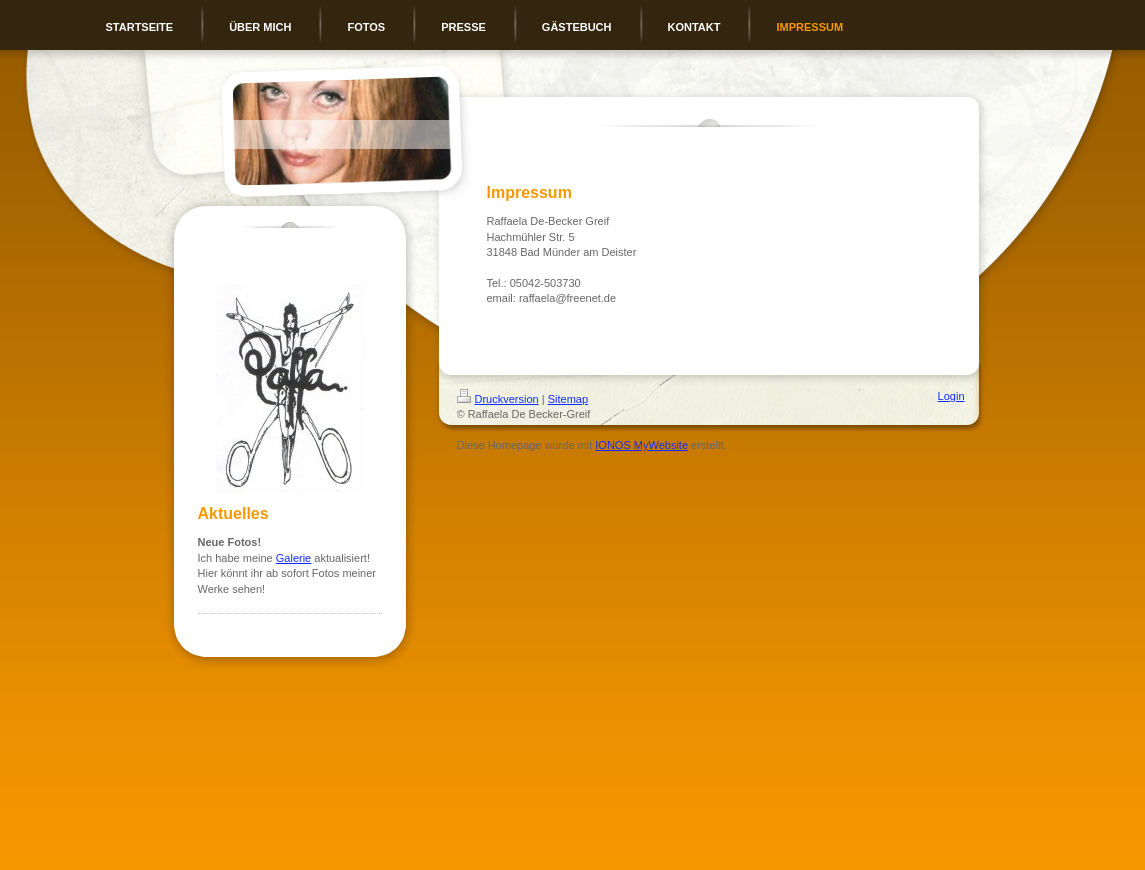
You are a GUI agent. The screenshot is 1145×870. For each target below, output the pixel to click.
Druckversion (498, 399)
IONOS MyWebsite (641, 445)
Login (951, 396)
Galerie (293, 558)
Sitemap (568, 399)
